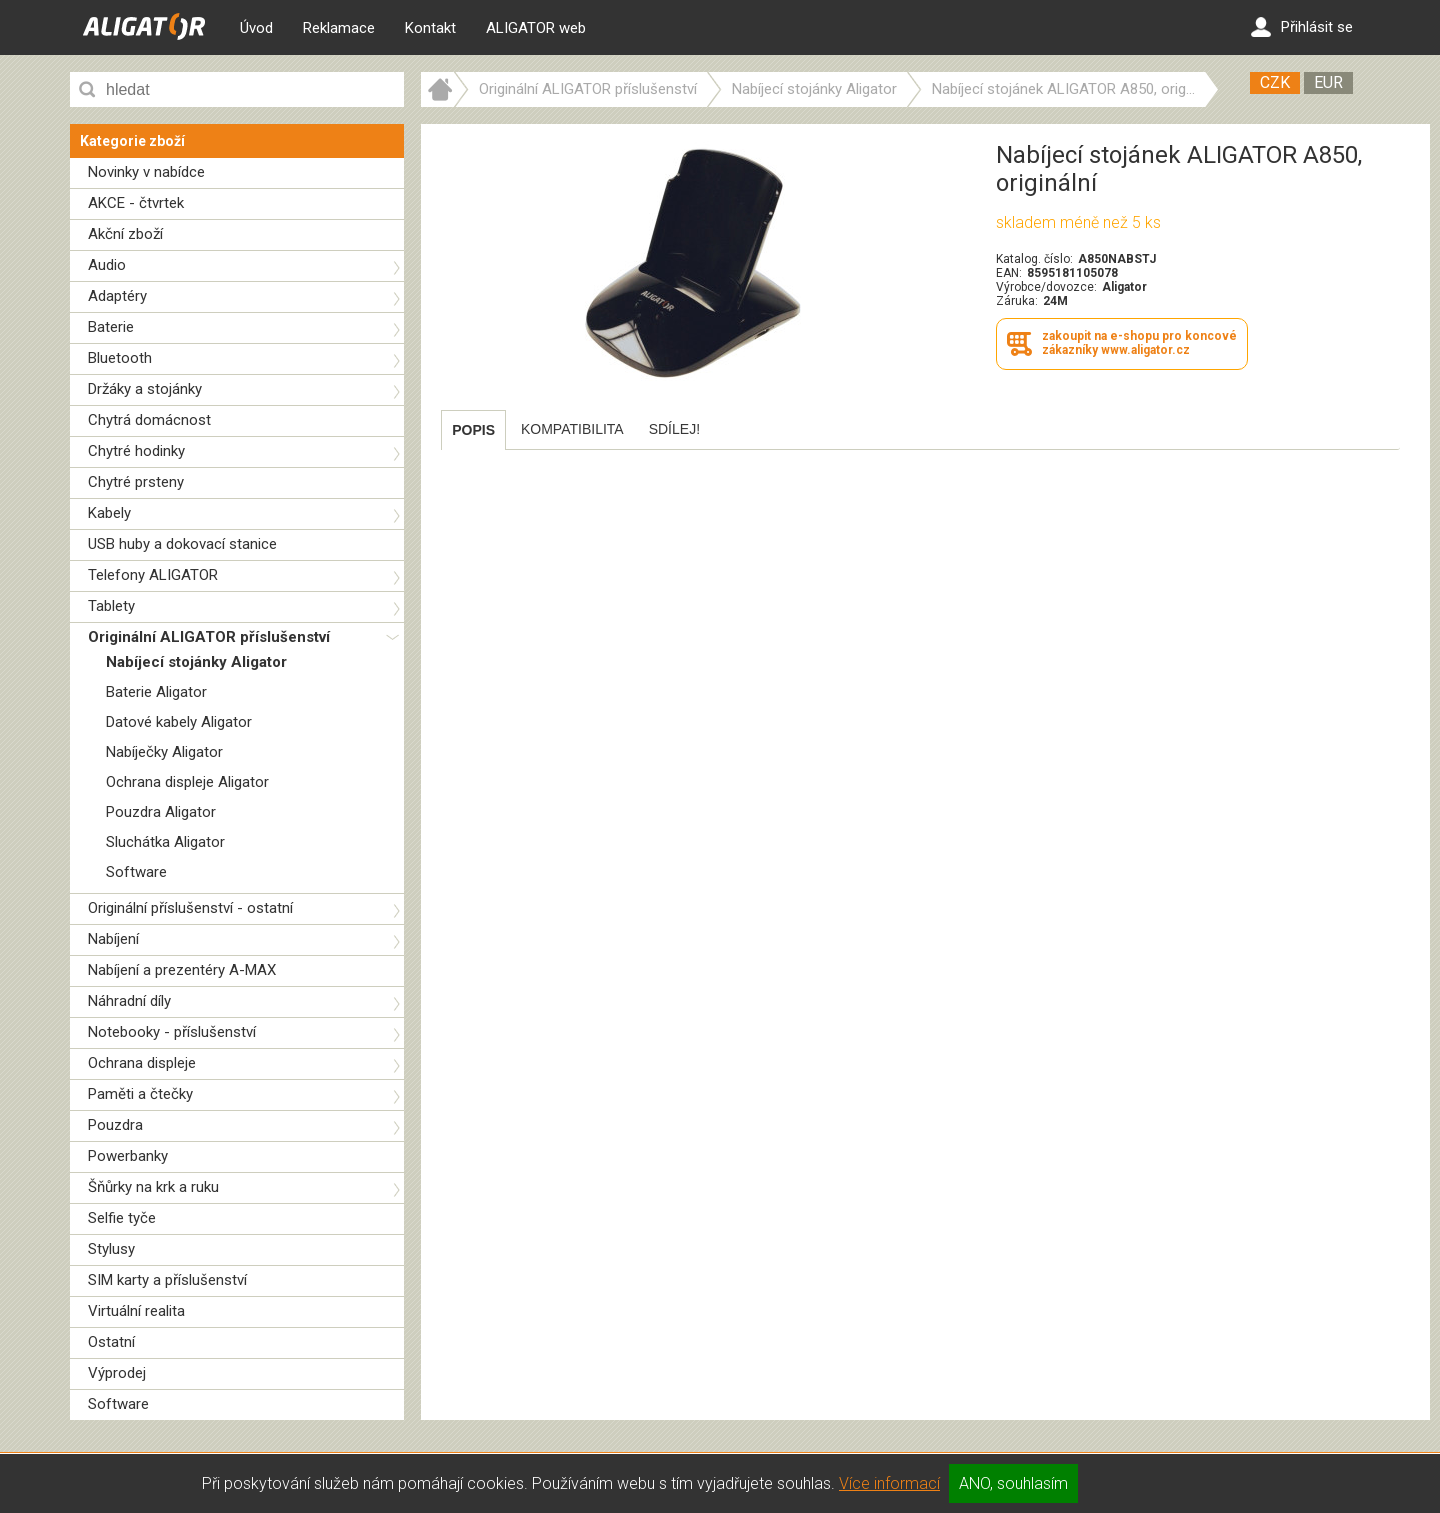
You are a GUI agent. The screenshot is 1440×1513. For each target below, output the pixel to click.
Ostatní (111, 1342)
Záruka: (1017, 301)
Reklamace (339, 28)
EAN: (1009, 273)
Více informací (889, 1483)
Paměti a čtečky (140, 1094)
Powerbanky (128, 1156)
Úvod (256, 28)
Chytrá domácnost (149, 420)
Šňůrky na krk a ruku (153, 1187)
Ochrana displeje (142, 1063)
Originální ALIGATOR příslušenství (209, 637)
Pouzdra (115, 1125)
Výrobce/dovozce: (1046, 287)
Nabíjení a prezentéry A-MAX (182, 970)
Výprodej (117, 1373)
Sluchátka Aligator (165, 842)
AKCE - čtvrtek (136, 203)
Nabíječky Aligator (164, 752)
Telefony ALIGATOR (153, 575)
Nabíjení (113, 939)
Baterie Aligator (156, 692)
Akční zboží (125, 234)
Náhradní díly (129, 1001)
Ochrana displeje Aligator (187, 782)
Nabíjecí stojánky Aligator (196, 662)
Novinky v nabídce (146, 172)
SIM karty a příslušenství (167, 1280)
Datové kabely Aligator (179, 722)
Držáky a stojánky (145, 389)
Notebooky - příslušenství (172, 1032)
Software (136, 872)
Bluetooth (120, 358)
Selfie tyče (122, 1218)
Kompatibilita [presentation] (572, 429)
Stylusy (111, 1249)
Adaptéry (117, 296)
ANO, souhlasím (1013, 1483)
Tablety (111, 606)
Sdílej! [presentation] (674, 429)
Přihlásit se (1302, 27)
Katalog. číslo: (1034, 259)
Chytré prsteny (136, 482)
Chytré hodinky (136, 451)
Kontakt (430, 28)
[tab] (473, 430)
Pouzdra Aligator (161, 812)
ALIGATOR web (536, 28)
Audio (107, 265)
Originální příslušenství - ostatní (190, 908)
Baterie (111, 327)
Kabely (109, 513)
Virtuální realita (136, 1311)
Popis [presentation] (473, 430)
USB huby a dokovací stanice (182, 544)
